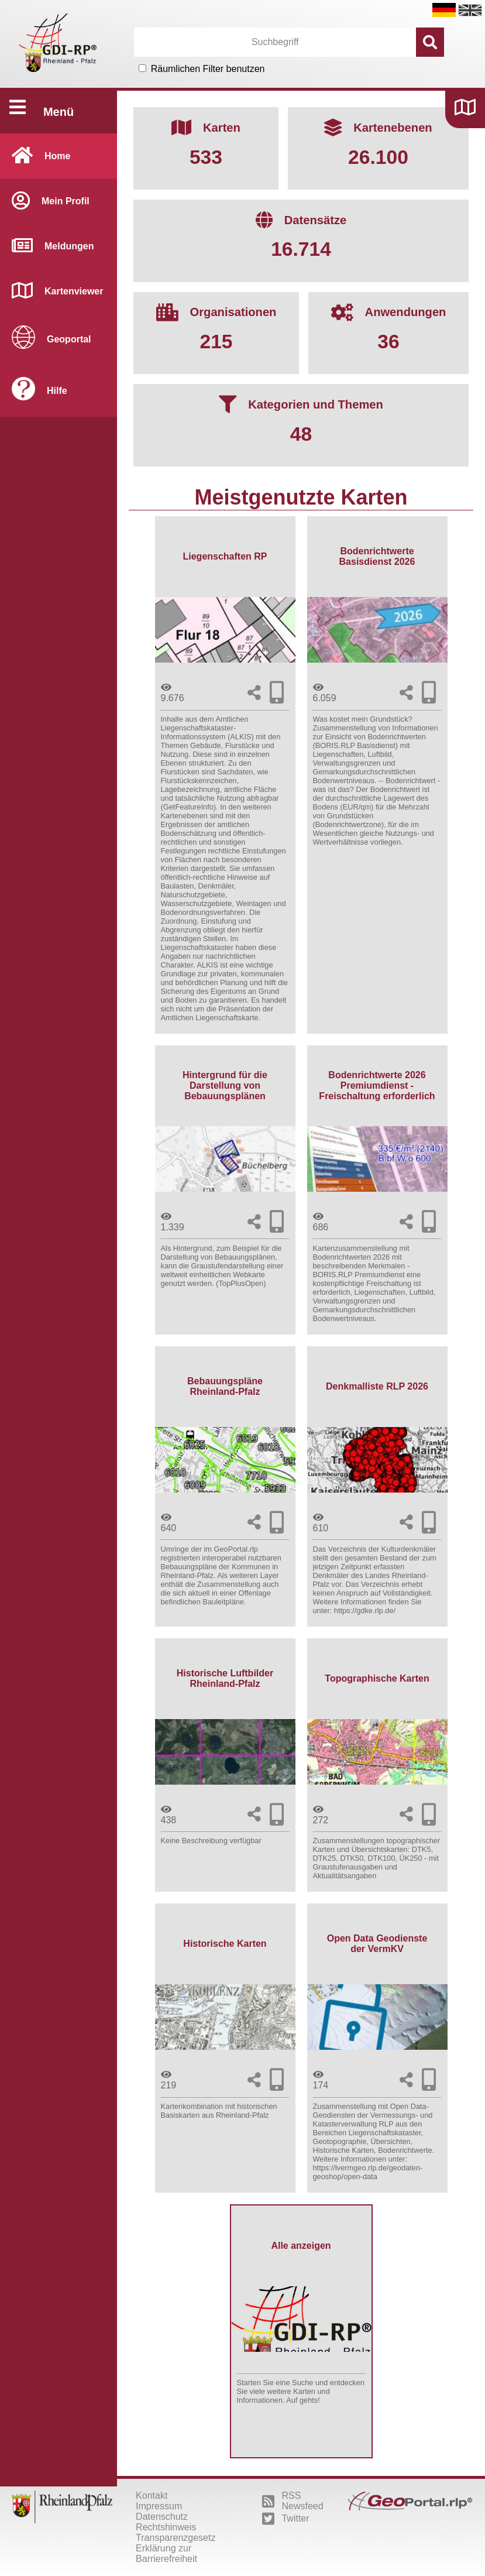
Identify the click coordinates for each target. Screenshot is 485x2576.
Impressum (159, 2506)
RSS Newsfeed (292, 2501)
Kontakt (151, 2495)
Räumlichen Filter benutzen (208, 69)
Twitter (285, 2519)
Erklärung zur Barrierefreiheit (166, 2553)
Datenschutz (162, 2517)
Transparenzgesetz (175, 2538)
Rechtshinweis (166, 2527)
